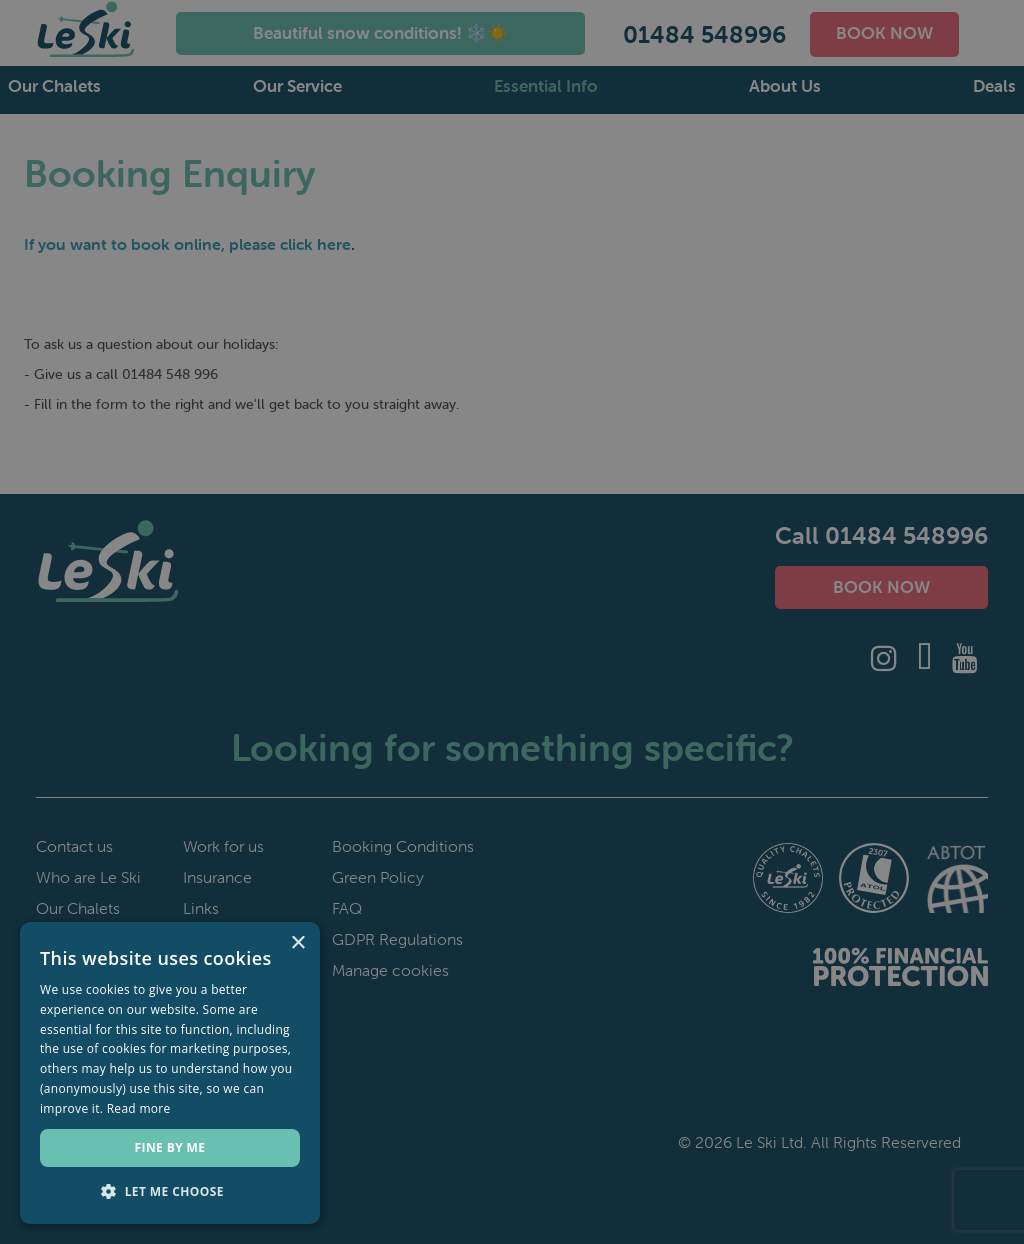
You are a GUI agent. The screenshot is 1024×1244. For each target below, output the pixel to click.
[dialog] (512, 622)
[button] (170, 1192)
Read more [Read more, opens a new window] (139, 1108)
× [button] (297, 943)
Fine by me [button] (170, 1147)
